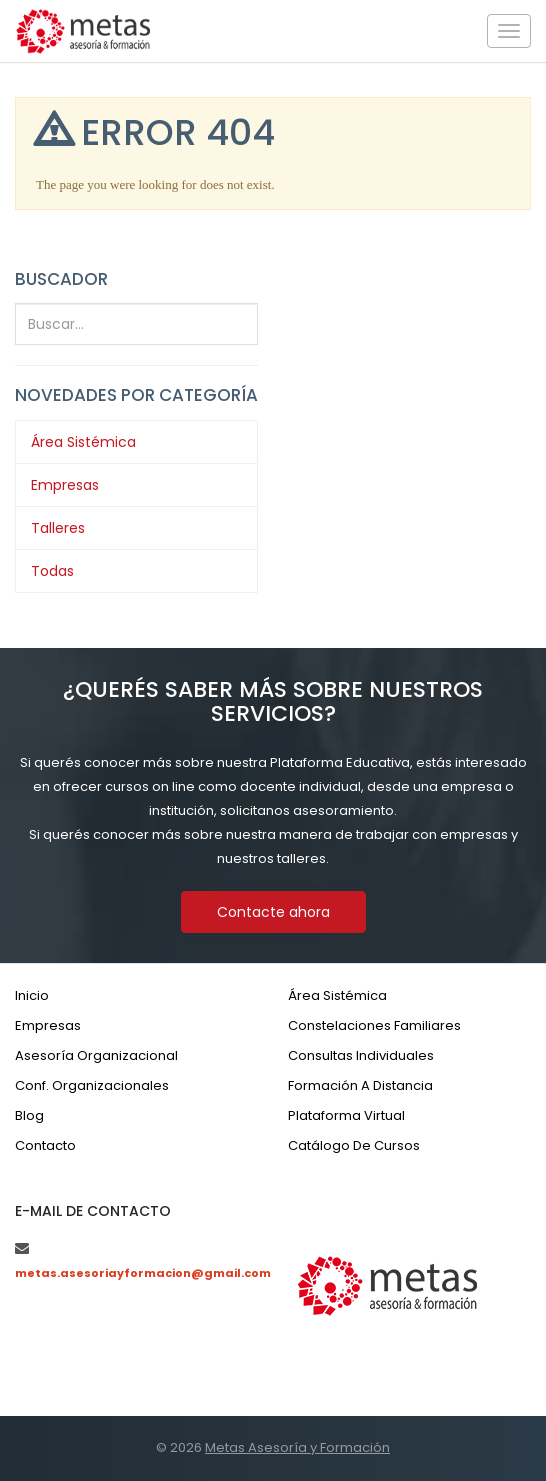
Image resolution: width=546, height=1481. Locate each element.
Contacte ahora (273, 912)
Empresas (65, 485)
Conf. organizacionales (92, 1085)
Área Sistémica (83, 442)
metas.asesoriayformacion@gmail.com (143, 1273)
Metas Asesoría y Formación (297, 1447)
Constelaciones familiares (374, 1025)
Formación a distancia (360, 1085)
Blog (29, 1115)
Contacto (45, 1145)
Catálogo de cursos (354, 1145)
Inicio (32, 995)
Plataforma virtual (346, 1115)
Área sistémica (337, 995)
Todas (52, 571)
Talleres (58, 528)
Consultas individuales (361, 1055)
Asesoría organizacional (96, 1055)
